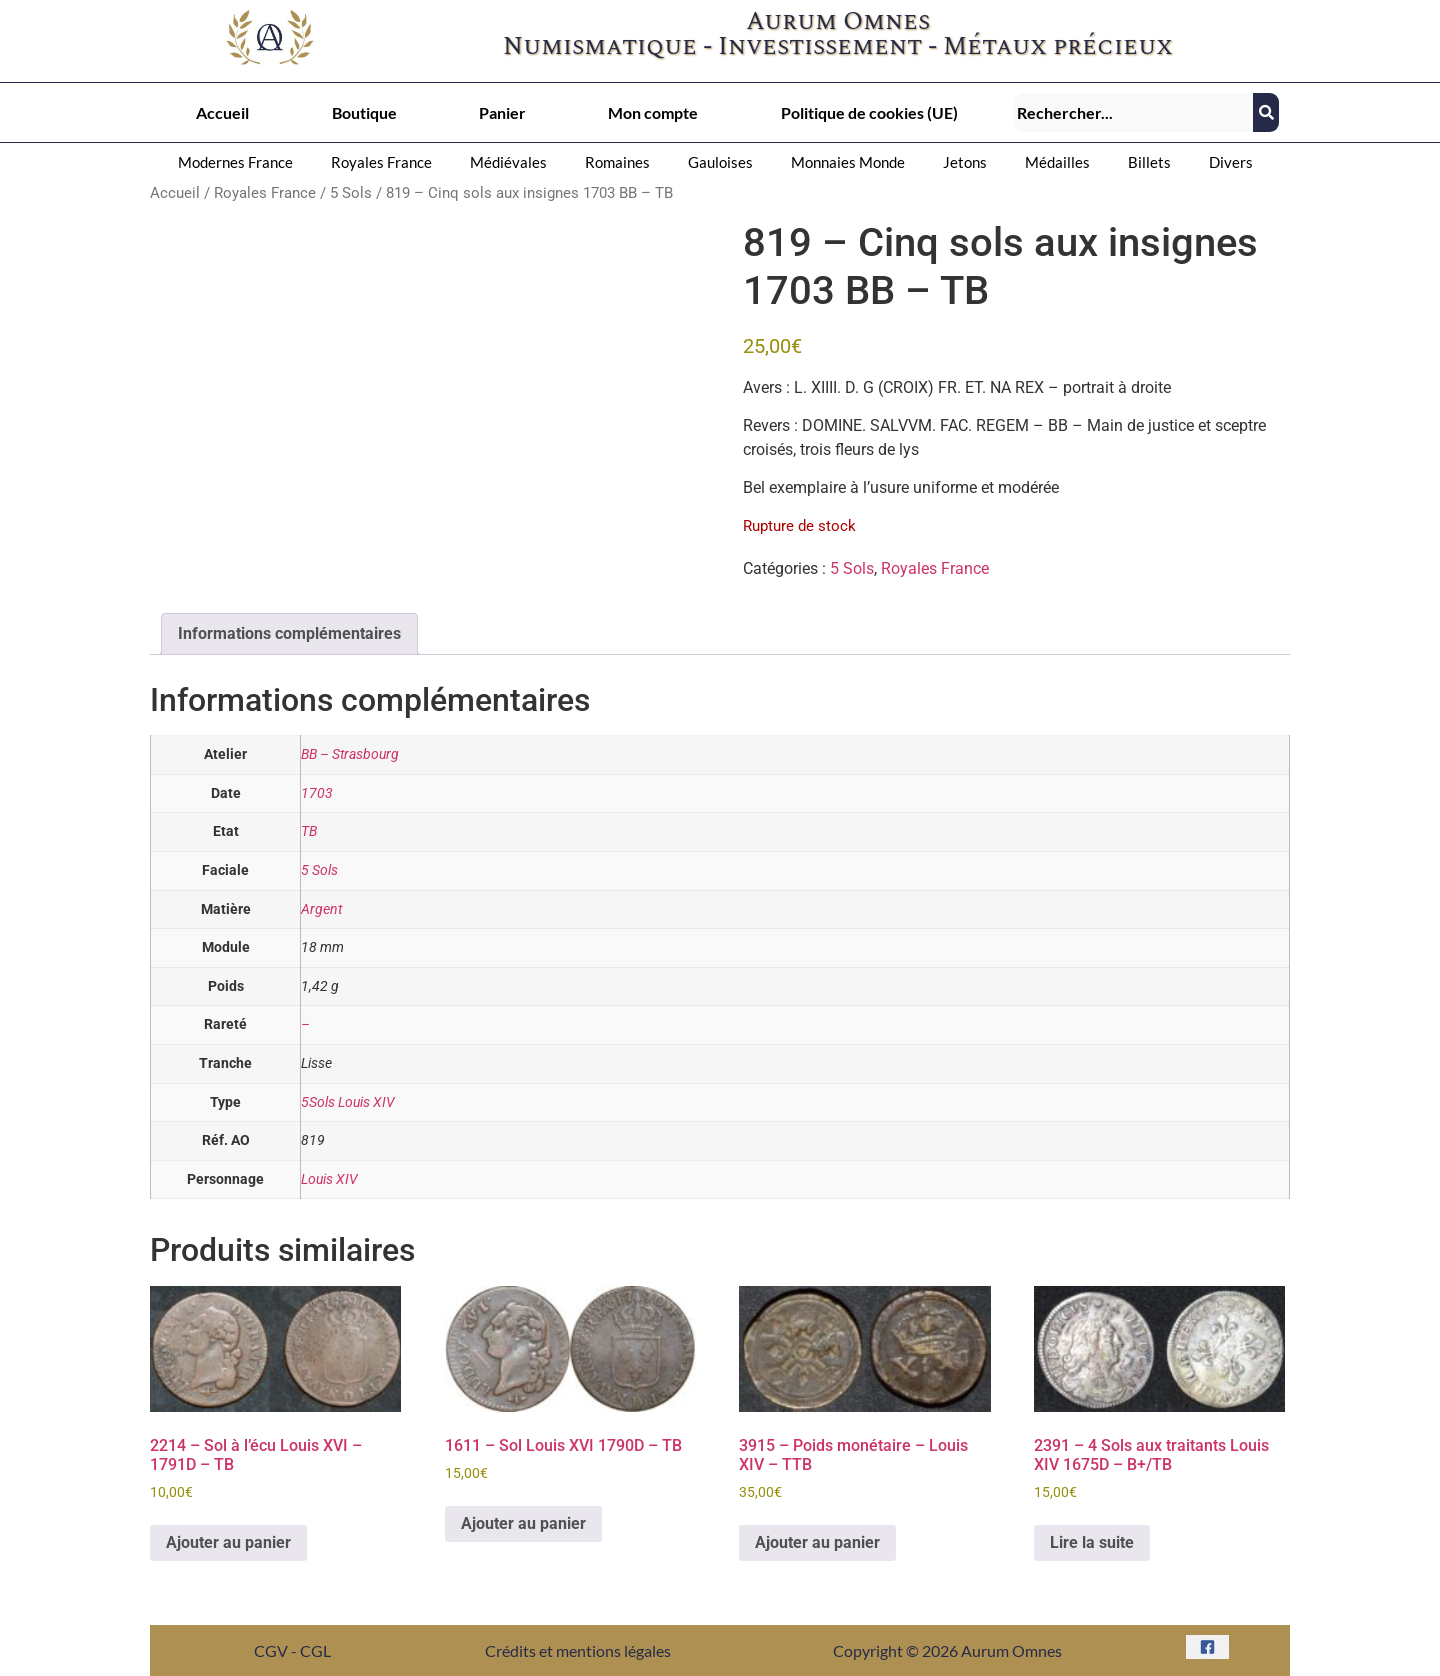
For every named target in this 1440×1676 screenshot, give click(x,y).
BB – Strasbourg (350, 754)
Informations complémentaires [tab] (289, 633)
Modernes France (235, 162)
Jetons (965, 162)
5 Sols (351, 193)
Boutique (364, 112)
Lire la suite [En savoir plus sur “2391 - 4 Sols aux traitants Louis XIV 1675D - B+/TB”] (1092, 1542)
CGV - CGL (292, 1650)
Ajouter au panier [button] (228, 1542)
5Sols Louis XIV (348, 1102)
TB (309, 831)
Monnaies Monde (848, 162)
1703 (317, 793)
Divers (1231, 162)
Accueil (222, 112)
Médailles (1057, 162)
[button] (240, 162)
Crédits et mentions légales (578, 1650)
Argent (321, 909)
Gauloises (720, 162)
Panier (502, 112)
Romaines (617, 162)
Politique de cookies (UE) (869, 112)
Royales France (381, 162)
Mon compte (653, 112)
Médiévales (508, 162)
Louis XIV (329, 1179)
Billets (1149, 162)
